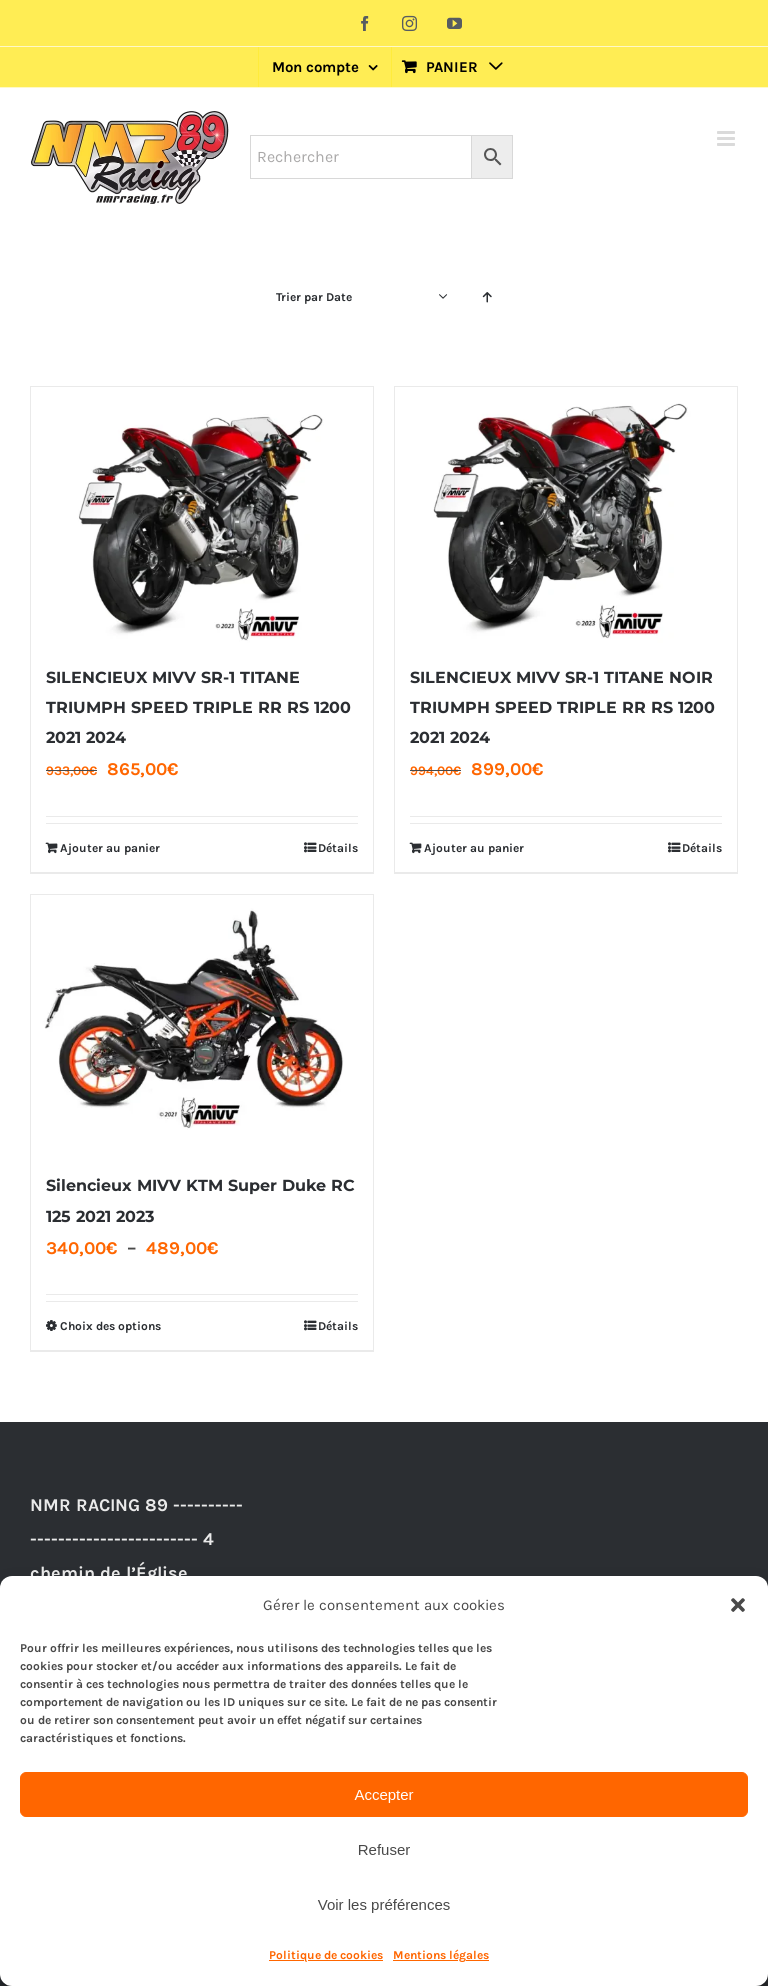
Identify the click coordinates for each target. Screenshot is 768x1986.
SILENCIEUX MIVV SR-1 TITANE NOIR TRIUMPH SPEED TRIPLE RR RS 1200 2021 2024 (562, 707)
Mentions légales (441, 1955)
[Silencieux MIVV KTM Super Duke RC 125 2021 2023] (202, 1023)
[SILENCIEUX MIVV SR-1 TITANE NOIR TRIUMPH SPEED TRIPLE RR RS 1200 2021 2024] (566, 515)
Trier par (314, 297)
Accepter (383, 1794)
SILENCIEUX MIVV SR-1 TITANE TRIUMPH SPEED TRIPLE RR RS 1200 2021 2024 (198, 707)
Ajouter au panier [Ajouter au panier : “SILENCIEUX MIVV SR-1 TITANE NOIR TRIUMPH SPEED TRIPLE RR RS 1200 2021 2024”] (474, 848)
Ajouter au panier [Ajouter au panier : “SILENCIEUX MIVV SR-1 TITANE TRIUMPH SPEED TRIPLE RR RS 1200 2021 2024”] (110, 848)
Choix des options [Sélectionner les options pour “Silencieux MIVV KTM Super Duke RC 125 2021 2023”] (110, 1326)
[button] (738, 1605)
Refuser (384, 1849)
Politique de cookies (326, 1955)
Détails (338, 848)
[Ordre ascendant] (487, 297)
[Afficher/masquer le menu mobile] (727, 138)
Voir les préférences (384, 1904)
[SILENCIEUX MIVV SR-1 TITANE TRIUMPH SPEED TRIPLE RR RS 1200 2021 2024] (202, 515)
